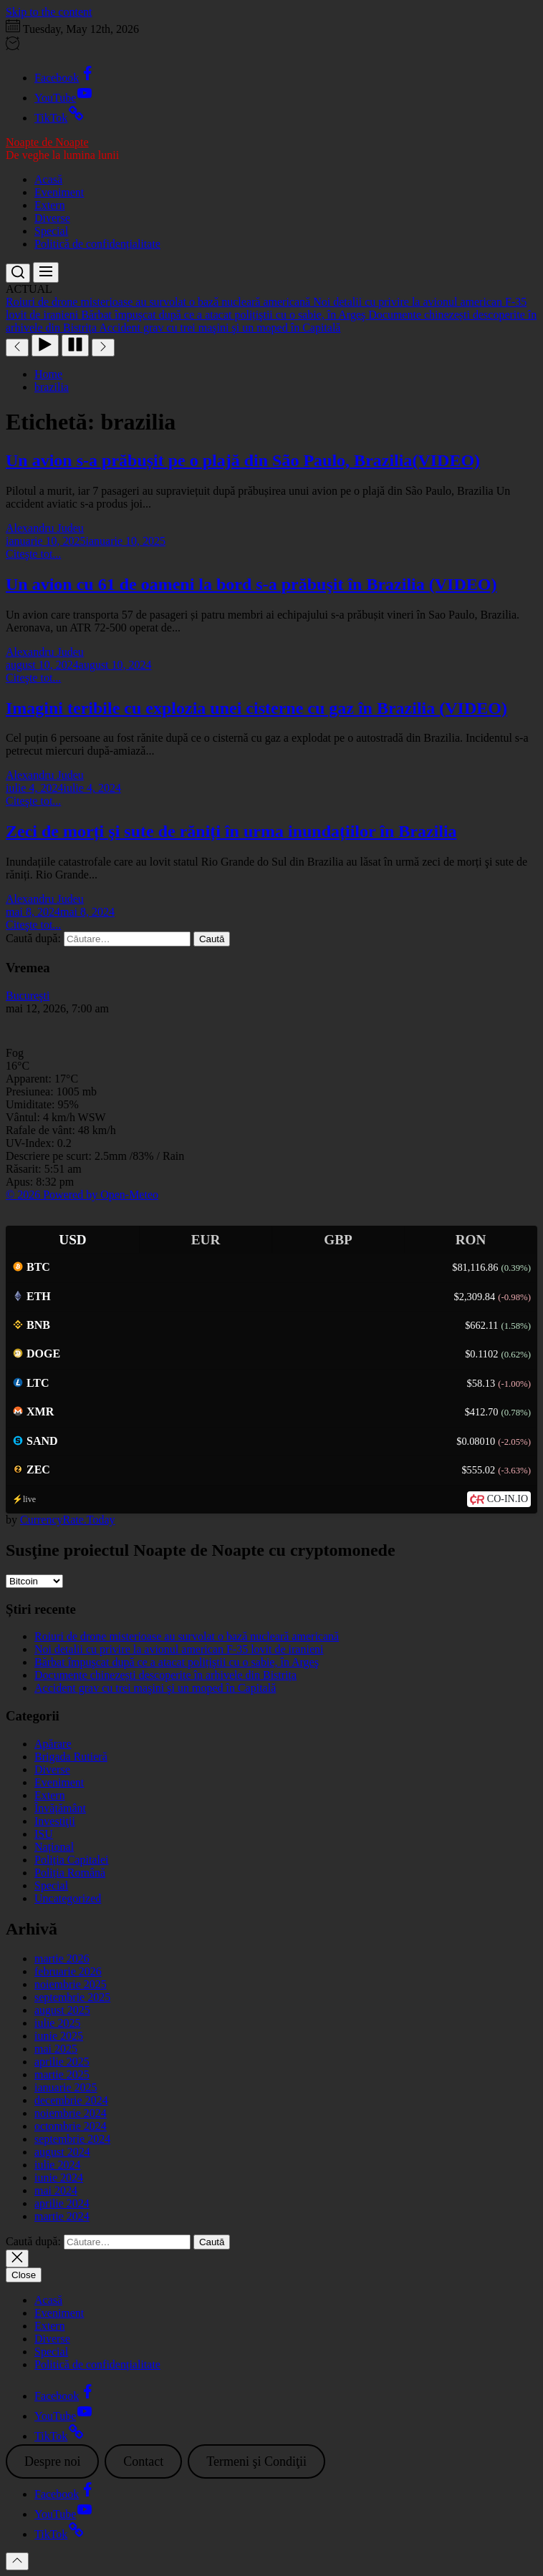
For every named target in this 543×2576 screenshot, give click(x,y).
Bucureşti (27, 995)
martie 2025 (62, 2074)
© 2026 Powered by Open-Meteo (82, 1194)
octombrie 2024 (70, 2126)
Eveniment (59, 192)
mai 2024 (55, 2190)
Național (54, 1847)
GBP (338, 1239)
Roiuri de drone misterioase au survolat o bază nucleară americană (186, 1636)
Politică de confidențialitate (97, 244)
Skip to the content (49, 12)
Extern (49, 205)
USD (72, 1239)
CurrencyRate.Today (67, 1520)
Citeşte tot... (33, 554)
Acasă (48, 179)
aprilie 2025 (62, 2062)
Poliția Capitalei (71, 1860)
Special (51, 231)
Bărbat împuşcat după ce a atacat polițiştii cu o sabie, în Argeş (176, 1662)
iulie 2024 (57, 2165)
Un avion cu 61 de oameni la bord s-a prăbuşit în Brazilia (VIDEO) (251, 584)
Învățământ (60, 1808)
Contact (143, 2461)
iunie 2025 (58, 2036)
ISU (43, 1834)
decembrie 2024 (71, 2100)
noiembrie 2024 (70, 2113)
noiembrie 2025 (70, 1984)
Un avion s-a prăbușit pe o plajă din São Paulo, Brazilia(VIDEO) (243, 460)
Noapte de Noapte (47, 142)
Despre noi (52, 2461)
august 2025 (62, 2010)
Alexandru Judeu (45, 528)
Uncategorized (67, 1898)
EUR (206, 1239)
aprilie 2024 (62, 2203)
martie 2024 (62, 2216)
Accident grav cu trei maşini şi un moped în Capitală (155, 1688)
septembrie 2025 (72, 1997)
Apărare (53, 1744)
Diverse (52, 218)
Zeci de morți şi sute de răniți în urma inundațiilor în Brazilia (231, 831)
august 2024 (62, 2152)
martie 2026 (62, 1958)
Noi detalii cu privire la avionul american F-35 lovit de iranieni (178, 1649)
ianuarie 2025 (65, 2087)
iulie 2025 (57, 2023)
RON (471, 1239)
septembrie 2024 (72, 2139)
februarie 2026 (68, 1971)
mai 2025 (55, 2049)
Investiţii (54, 1821)
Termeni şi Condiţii (256, 2461)
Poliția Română (69, 1872)
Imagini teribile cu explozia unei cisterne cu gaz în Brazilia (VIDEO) (256, 708)
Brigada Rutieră (70, 1757)
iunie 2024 (58, 2177)
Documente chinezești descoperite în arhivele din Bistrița (165, 1675)
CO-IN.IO (507, 1498)
